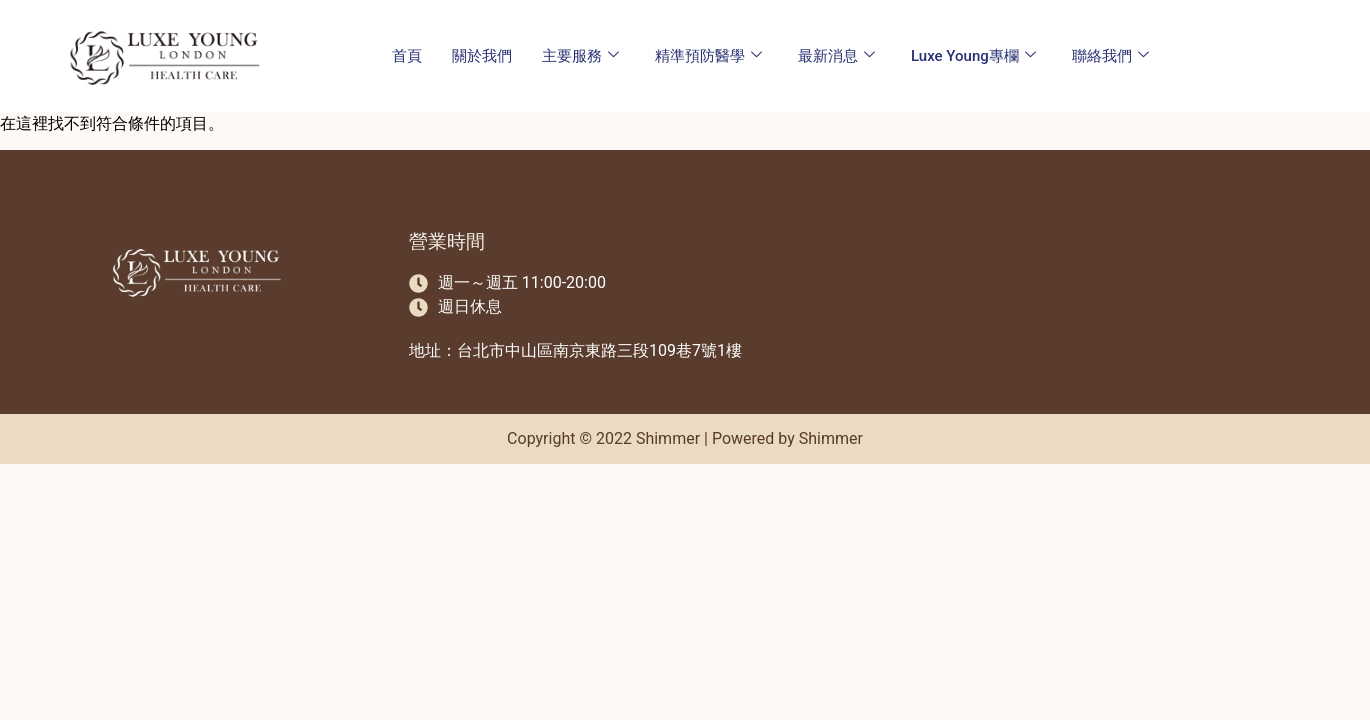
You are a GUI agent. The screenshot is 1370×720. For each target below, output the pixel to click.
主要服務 (580, 56)
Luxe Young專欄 (973, 56)
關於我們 (482, 56)
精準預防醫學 (708, 56)
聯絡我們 (1110, 56)
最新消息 (836, 56)
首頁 (407, 56)
